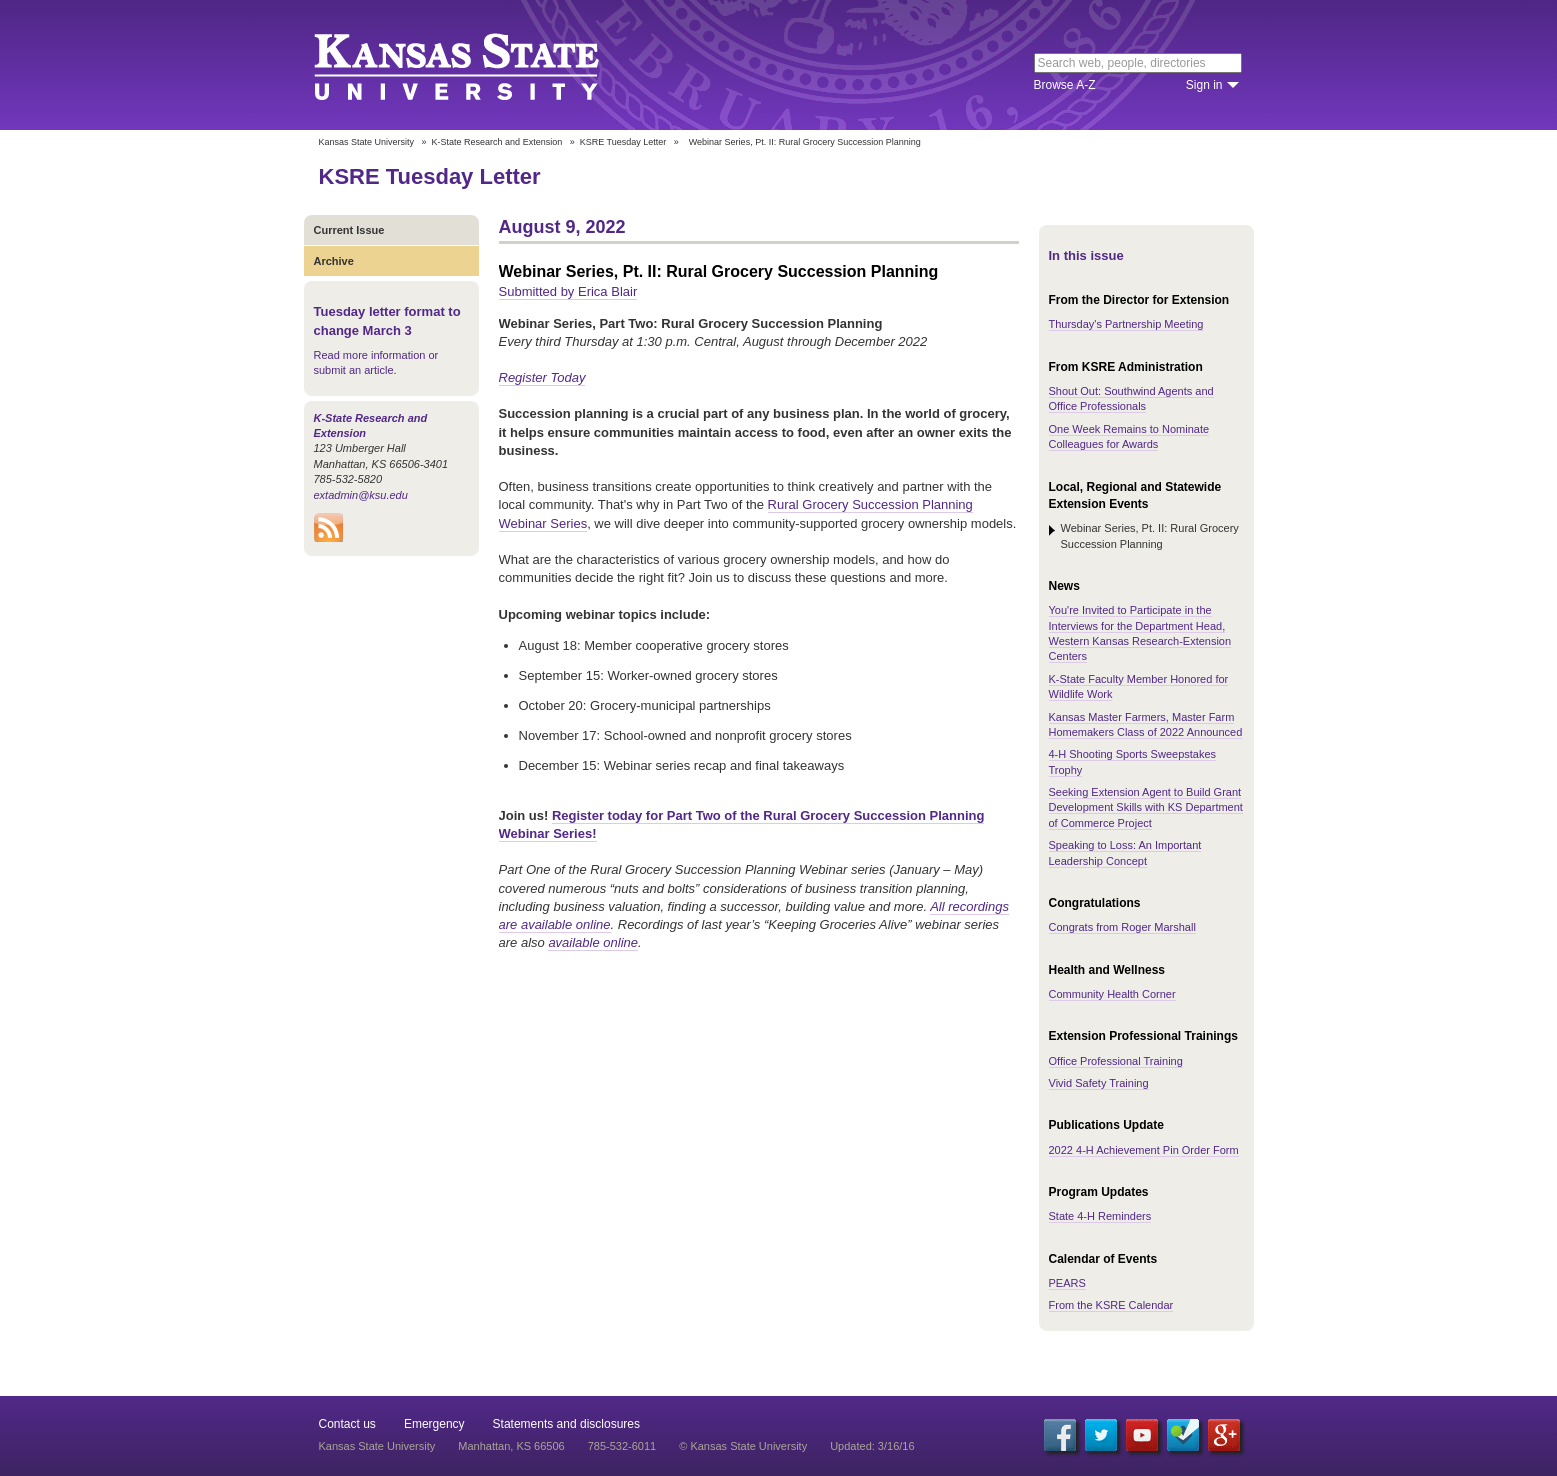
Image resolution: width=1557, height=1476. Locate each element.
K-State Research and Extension (497, 142)
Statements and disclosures (566, 1424)
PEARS (1067, 1283)
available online (593, 942)
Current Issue (349, 230)
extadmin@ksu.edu (361, 495)
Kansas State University (481, 65)
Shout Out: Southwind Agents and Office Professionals (1131, 398)
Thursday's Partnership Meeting (1126, 324)
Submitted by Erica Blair (568, 291)
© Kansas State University (743, 1446)
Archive (334, 261)
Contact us (347, 1424)
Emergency (434, 1424)
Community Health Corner (1112, 994)
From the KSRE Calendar (1111, 1305)
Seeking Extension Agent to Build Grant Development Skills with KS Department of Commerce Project (1146, 807)
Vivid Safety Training (1099, 1083)
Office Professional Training (1116, 1061)
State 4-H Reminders (1100, 1216)
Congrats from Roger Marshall (1122, 927)
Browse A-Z (1065, 85)
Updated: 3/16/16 (872, 1446)
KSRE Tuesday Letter (623, 142)
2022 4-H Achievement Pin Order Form (1144, 1150)
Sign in (1204, 85)
